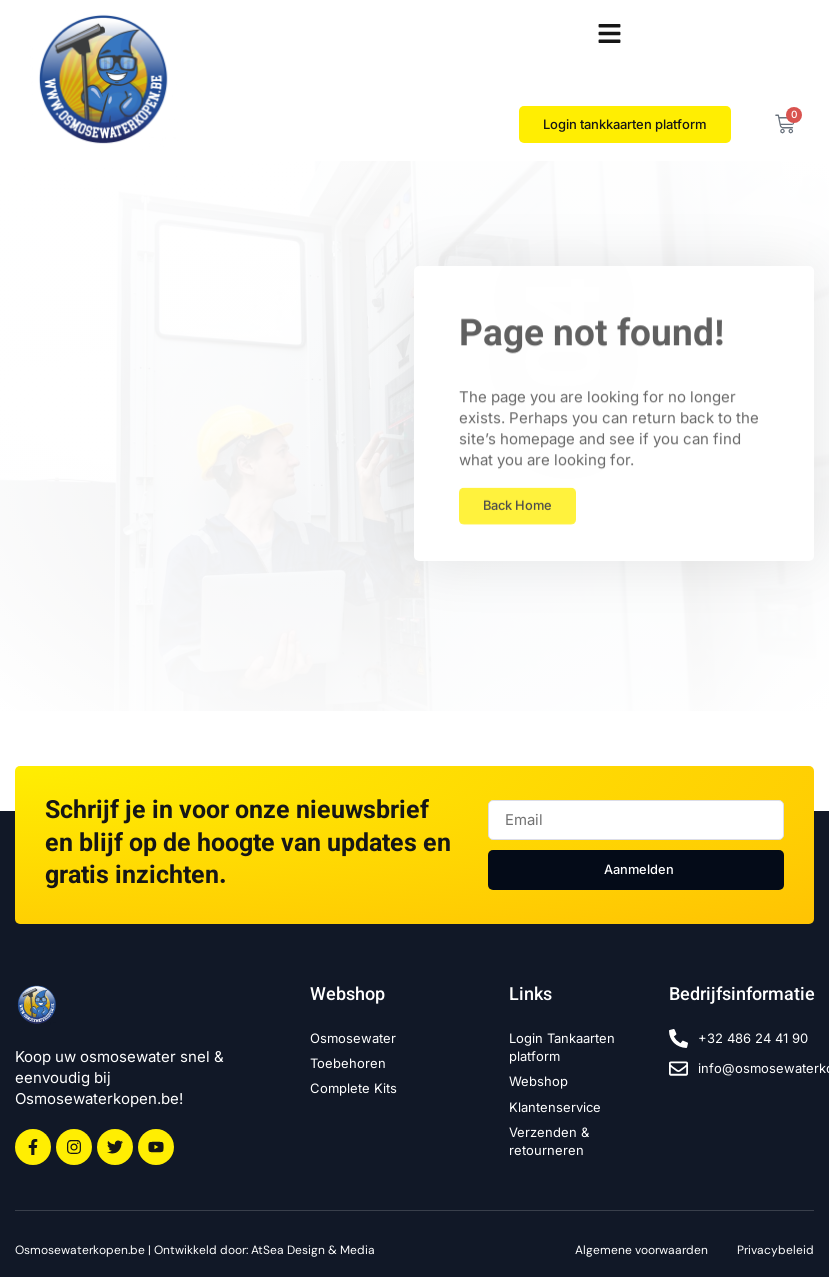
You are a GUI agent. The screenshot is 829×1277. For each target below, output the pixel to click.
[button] (610, 34)
